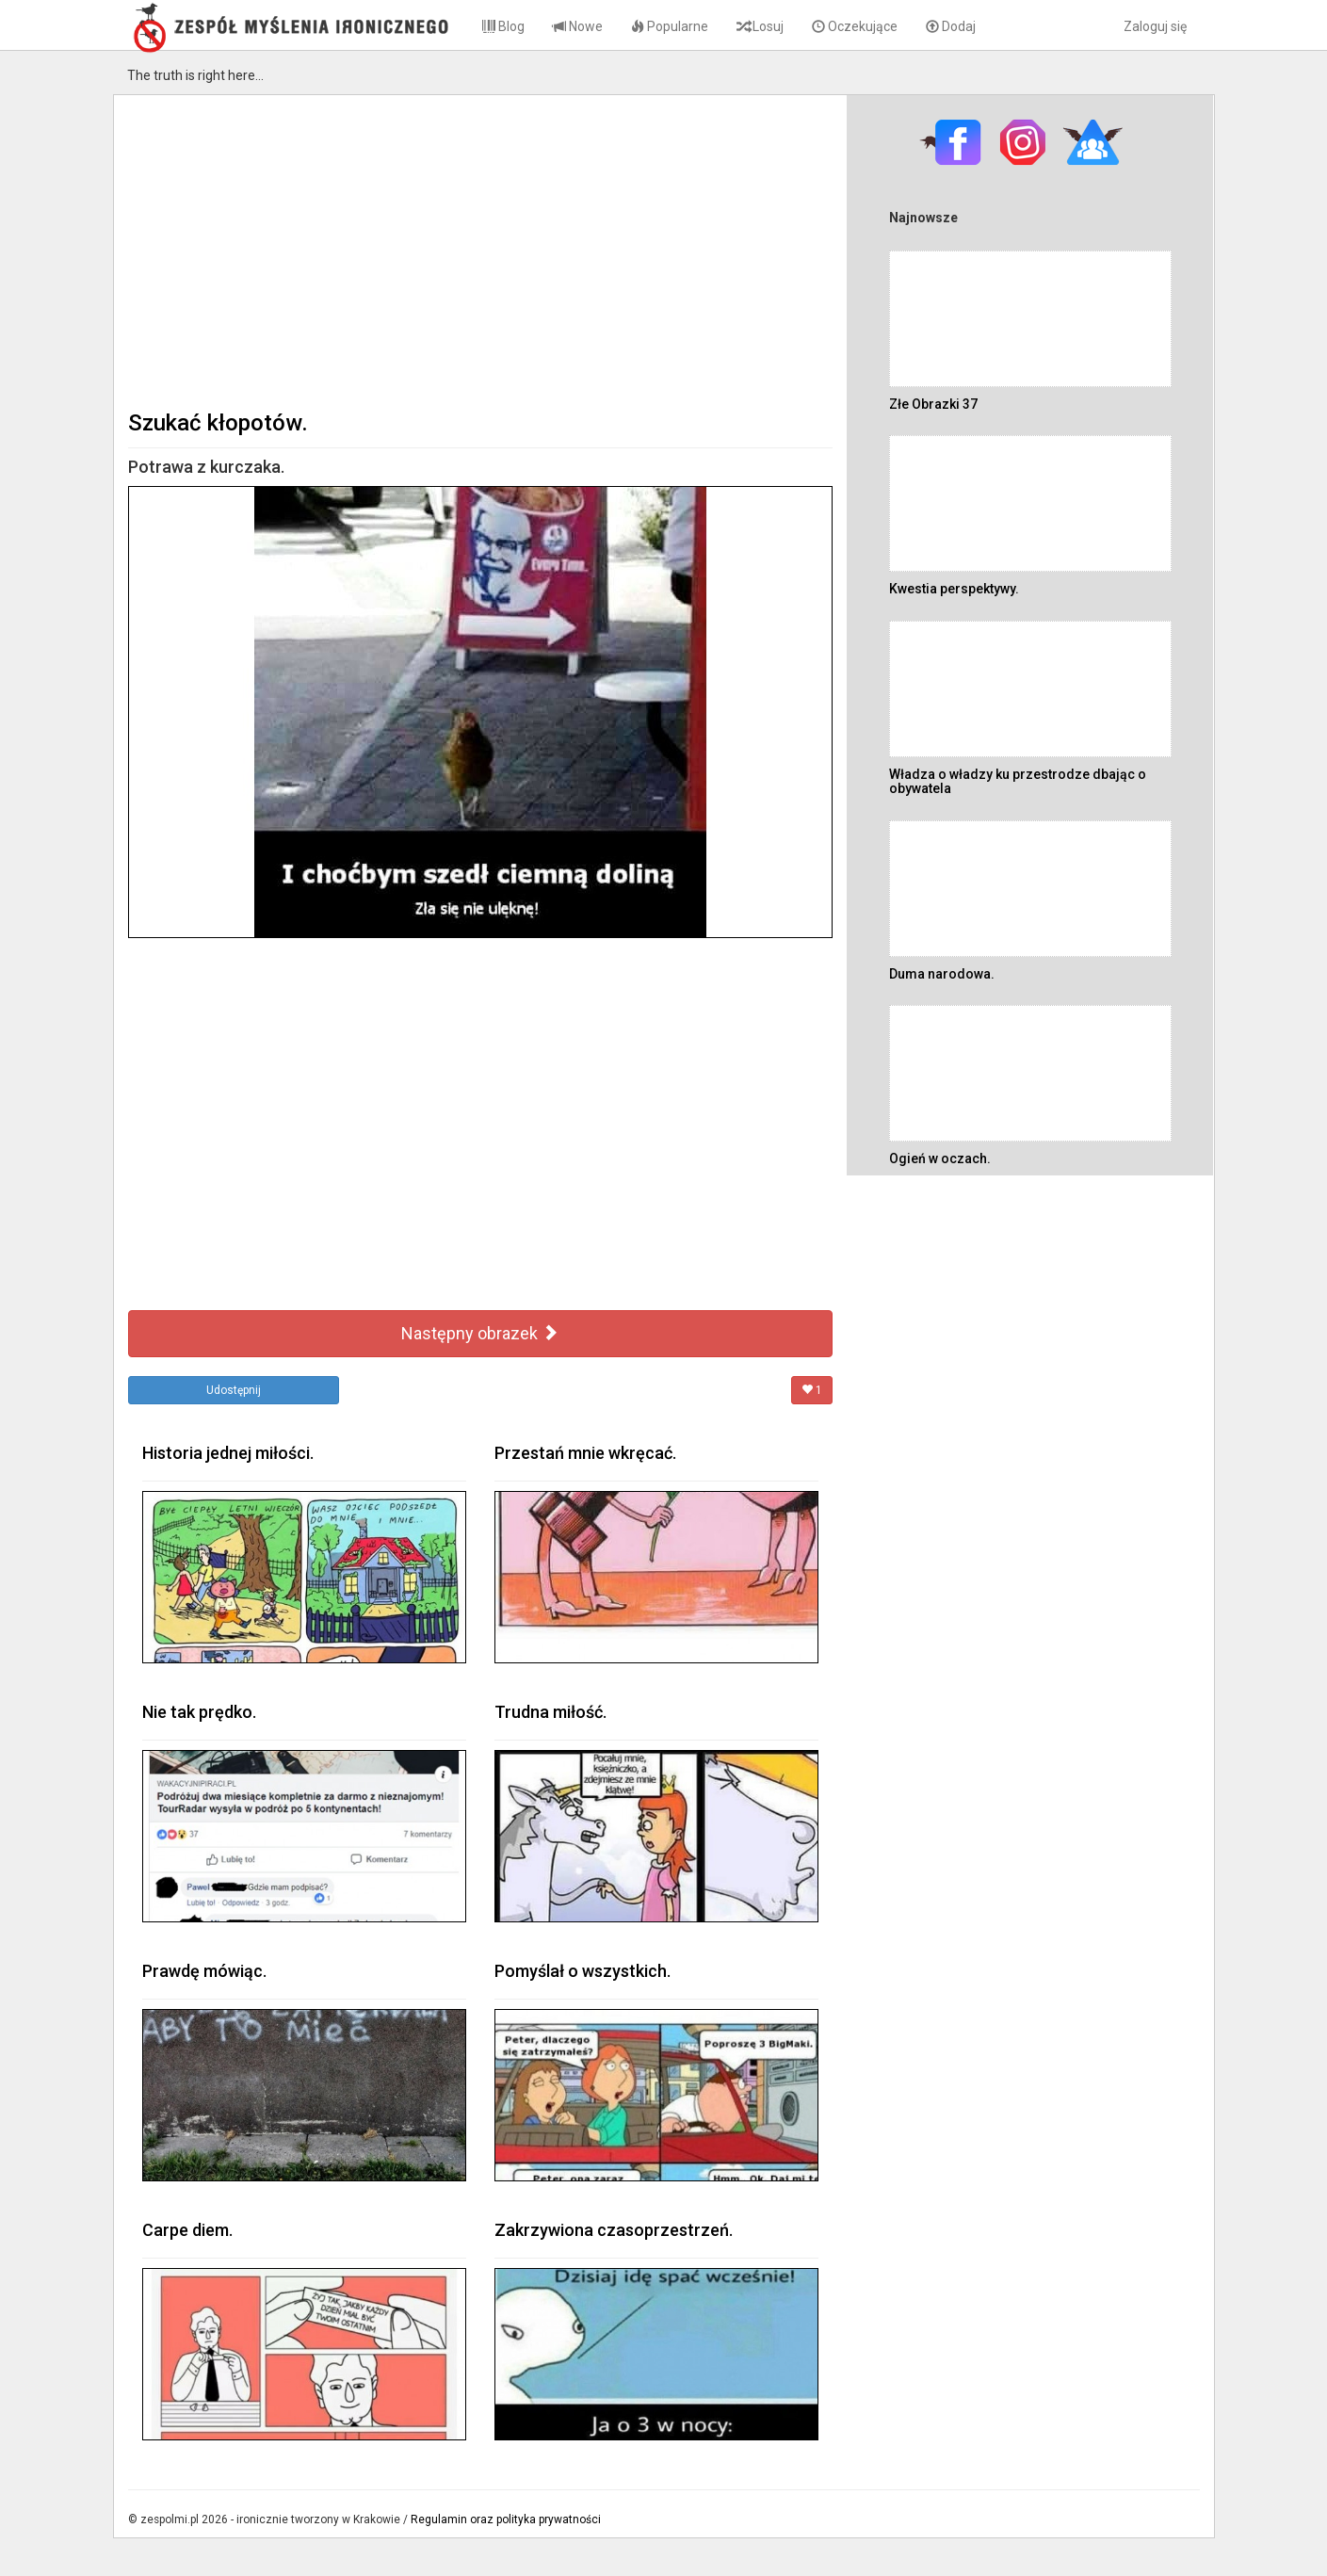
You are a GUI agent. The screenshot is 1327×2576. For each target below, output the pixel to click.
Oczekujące (855, 26)
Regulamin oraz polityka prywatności (506, 2519)
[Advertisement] (480, 250)
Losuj (760, 26)
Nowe (578, 26)
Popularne (669, 26)
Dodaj (951, 26)
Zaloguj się (1155, 26)
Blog (503, 26)
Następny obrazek (479, 1333)
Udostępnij (233, 1390)
